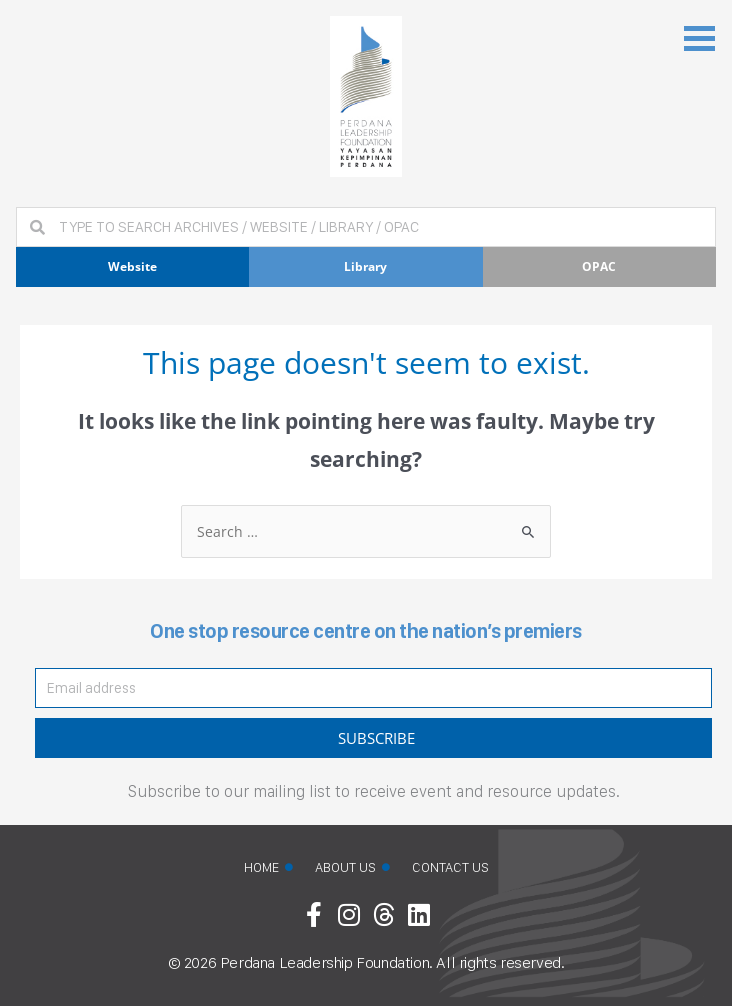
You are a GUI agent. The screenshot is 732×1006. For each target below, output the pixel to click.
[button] (699, 36)
